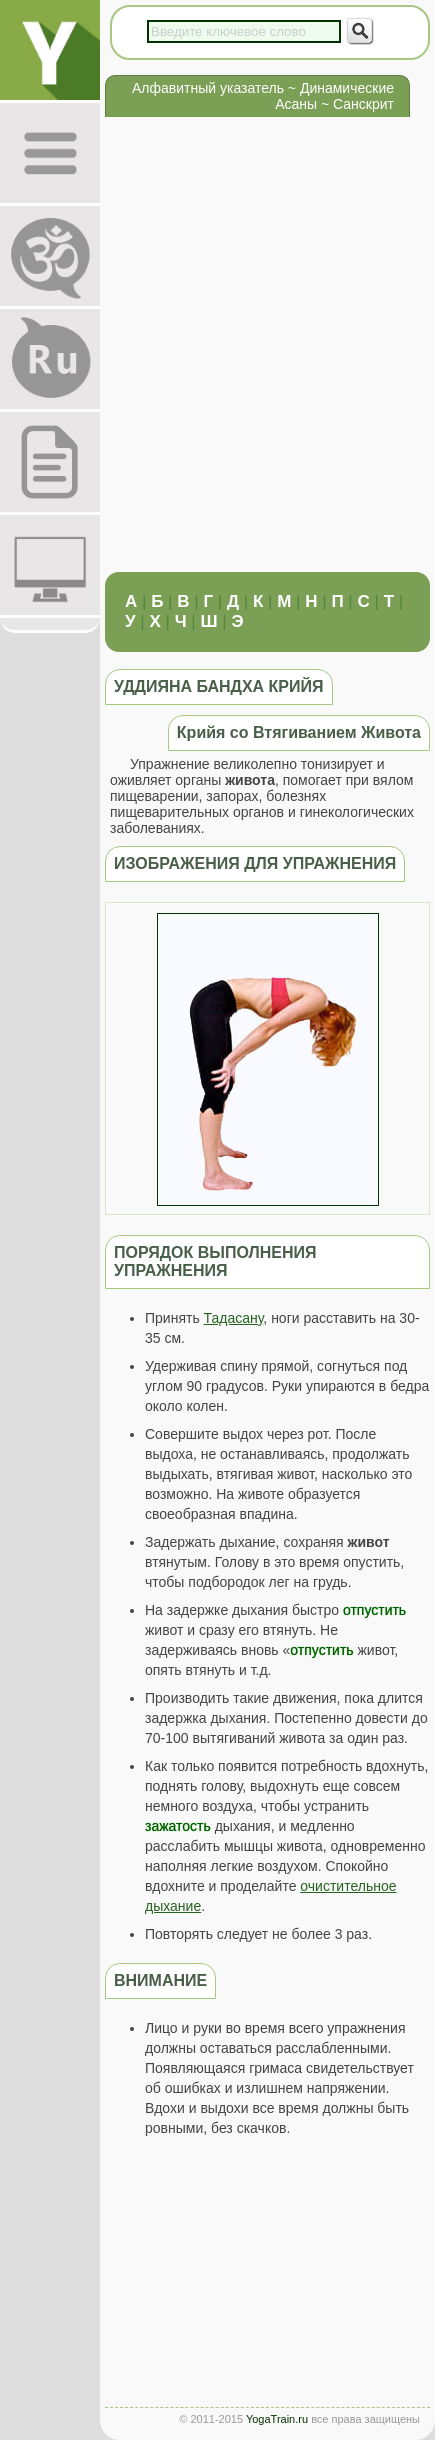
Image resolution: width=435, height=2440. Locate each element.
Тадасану (234, 1318)
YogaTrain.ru (277, 2419)
